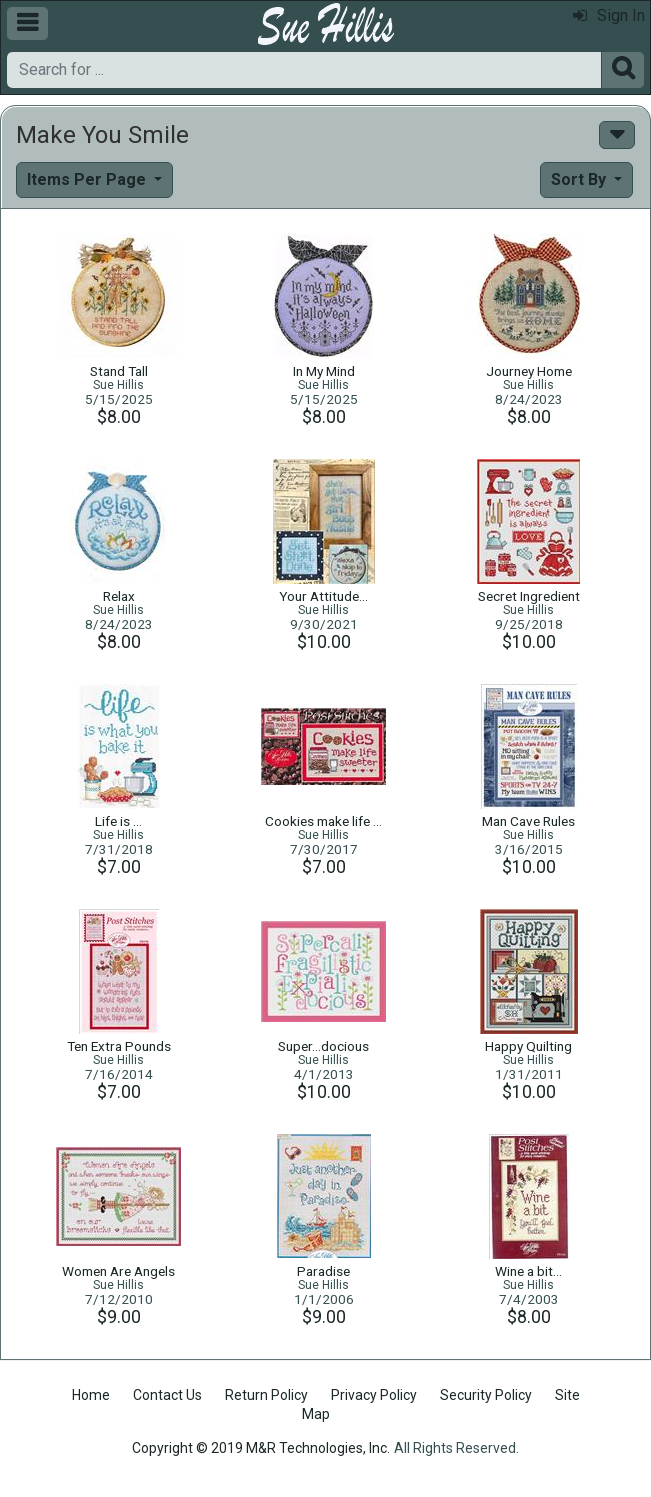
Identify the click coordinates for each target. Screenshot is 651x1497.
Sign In (609, 15)
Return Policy (266, 1395)
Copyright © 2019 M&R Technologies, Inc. (261, 1448)
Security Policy (486, 1395)
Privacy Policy (374, 1395)
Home (91, 1395)
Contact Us (167, 1395)
